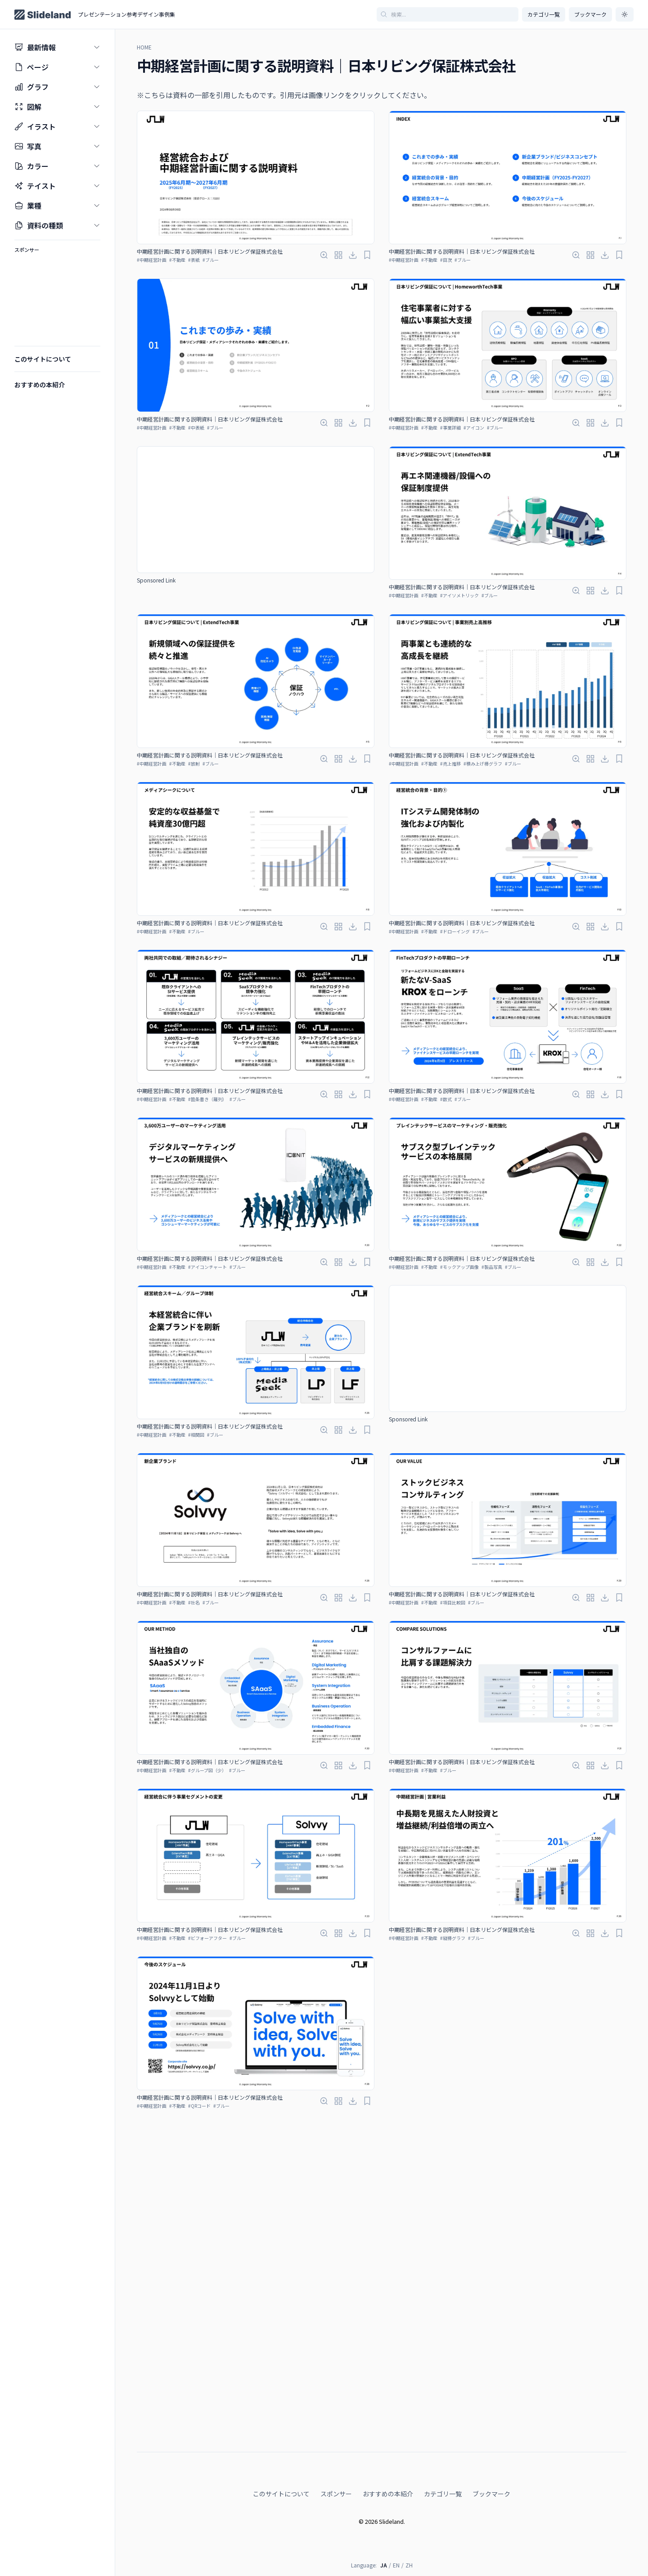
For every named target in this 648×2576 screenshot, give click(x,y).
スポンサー (336, 2352)
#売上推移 (450, 763)
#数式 (446, 1099)
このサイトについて (281, 2352)
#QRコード (199, 2105)
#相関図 (196, 1434)
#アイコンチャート (207, 1266)
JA (383, 2423)
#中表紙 (196, 427)
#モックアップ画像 (459, 1266)
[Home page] (42, 14)
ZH (409, 2423)
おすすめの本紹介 (388, 2352)
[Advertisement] (255, 510)
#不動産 (177, 259)
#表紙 (194, 259)
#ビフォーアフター (207, 1938)
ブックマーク (491, 2352)
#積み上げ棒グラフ (483, 763)
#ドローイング (455, 931)
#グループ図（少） (207, 1770)
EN (396, 2423)
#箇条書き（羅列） (207, 1099)
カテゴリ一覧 (543, 14)
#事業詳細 (450, 427)
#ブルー (210, 259)
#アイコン (474, 427)
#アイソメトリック (459, 595)
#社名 (194, 1602)
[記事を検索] (447, 14)
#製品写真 (492, 1266)
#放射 (194, 763)
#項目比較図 (452, 1602)
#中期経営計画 (151, 259)
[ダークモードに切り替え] (625, 14)
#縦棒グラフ (452, 1938)
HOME (144, 47)
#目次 (446, 259)
